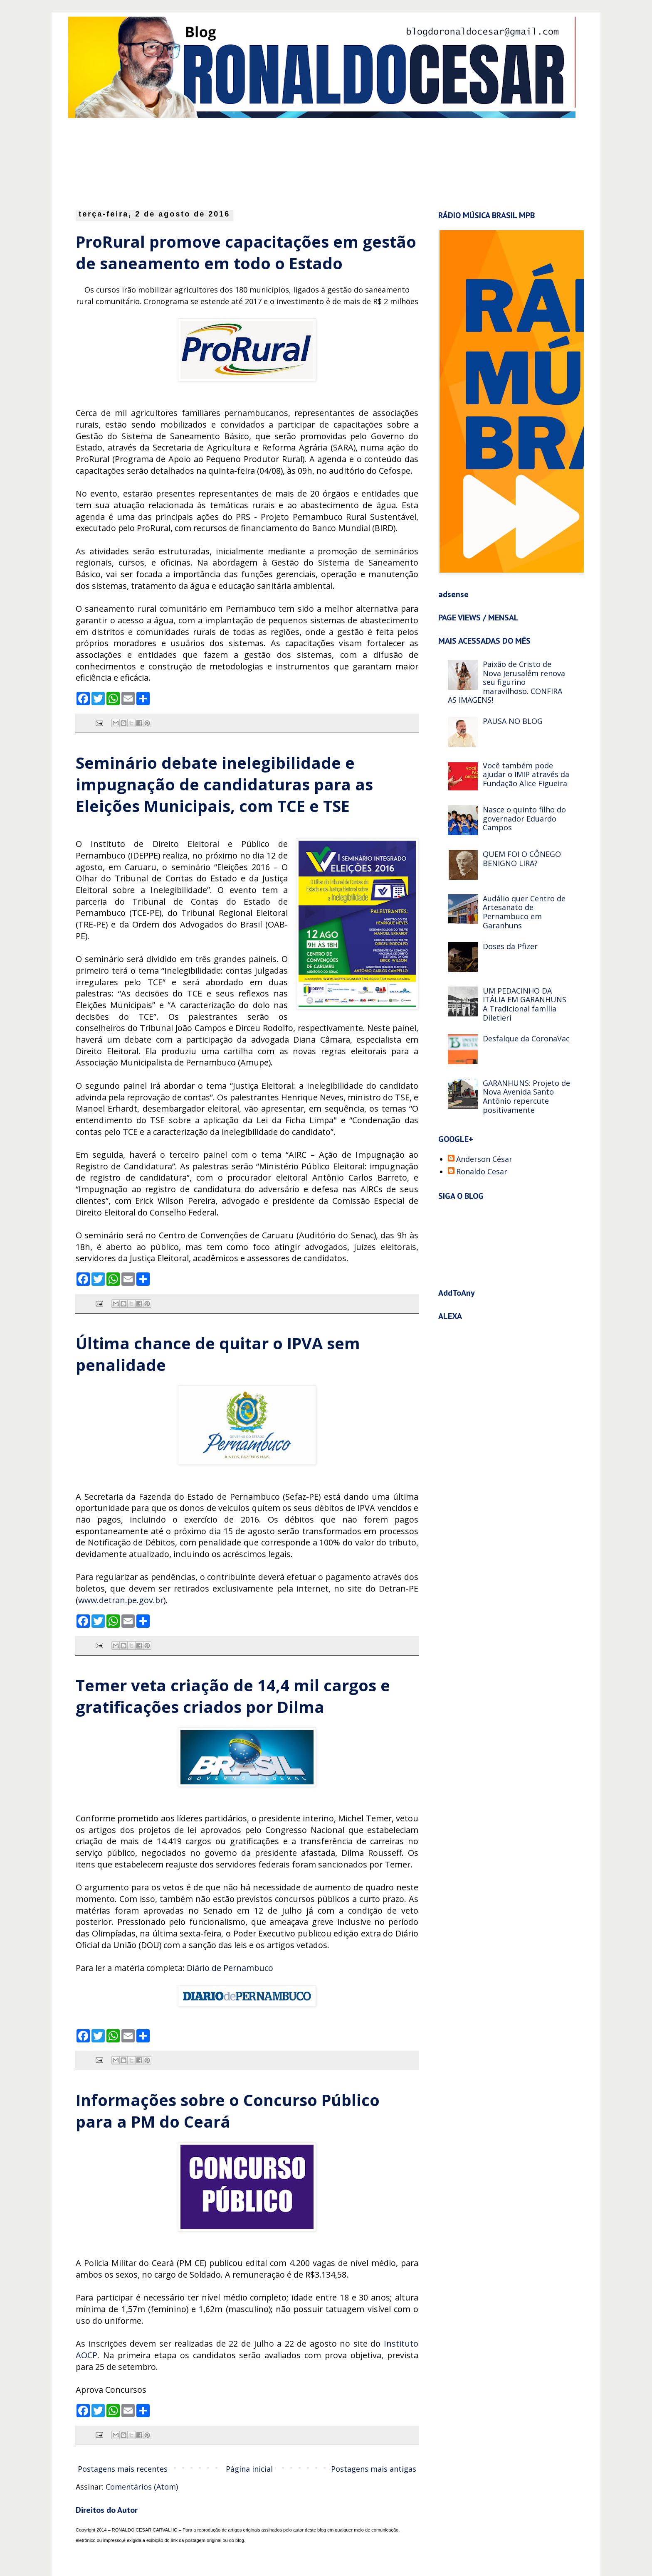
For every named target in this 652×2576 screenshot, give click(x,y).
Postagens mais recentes (123, 2469)
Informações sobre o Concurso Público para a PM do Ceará (228, 2110)
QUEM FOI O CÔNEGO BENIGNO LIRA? (522, 858)
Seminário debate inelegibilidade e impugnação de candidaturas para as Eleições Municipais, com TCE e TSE (224, 784)
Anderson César (484, 1159)
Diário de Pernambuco (230, 1967)
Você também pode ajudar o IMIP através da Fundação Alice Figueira (526, 774)
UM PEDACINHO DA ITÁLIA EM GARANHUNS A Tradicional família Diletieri (524, 1004)
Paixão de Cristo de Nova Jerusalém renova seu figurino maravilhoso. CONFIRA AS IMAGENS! (506, 682)
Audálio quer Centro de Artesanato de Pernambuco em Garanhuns (524, 911)
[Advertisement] (278, 161)
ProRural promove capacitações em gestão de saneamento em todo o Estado (246, 252)
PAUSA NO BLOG (513, 721)
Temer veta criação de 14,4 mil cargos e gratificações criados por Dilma (233, 1695)
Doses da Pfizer (510, 946)
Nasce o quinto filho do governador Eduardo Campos (524, 818)
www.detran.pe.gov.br (120, 1600)
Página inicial (249, 2469)
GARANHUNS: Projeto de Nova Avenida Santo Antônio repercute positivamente (526, 1096)
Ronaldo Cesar (481, 1171)
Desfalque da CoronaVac (526, 1038)
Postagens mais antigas (373, 2469)
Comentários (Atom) (142, 2487)
